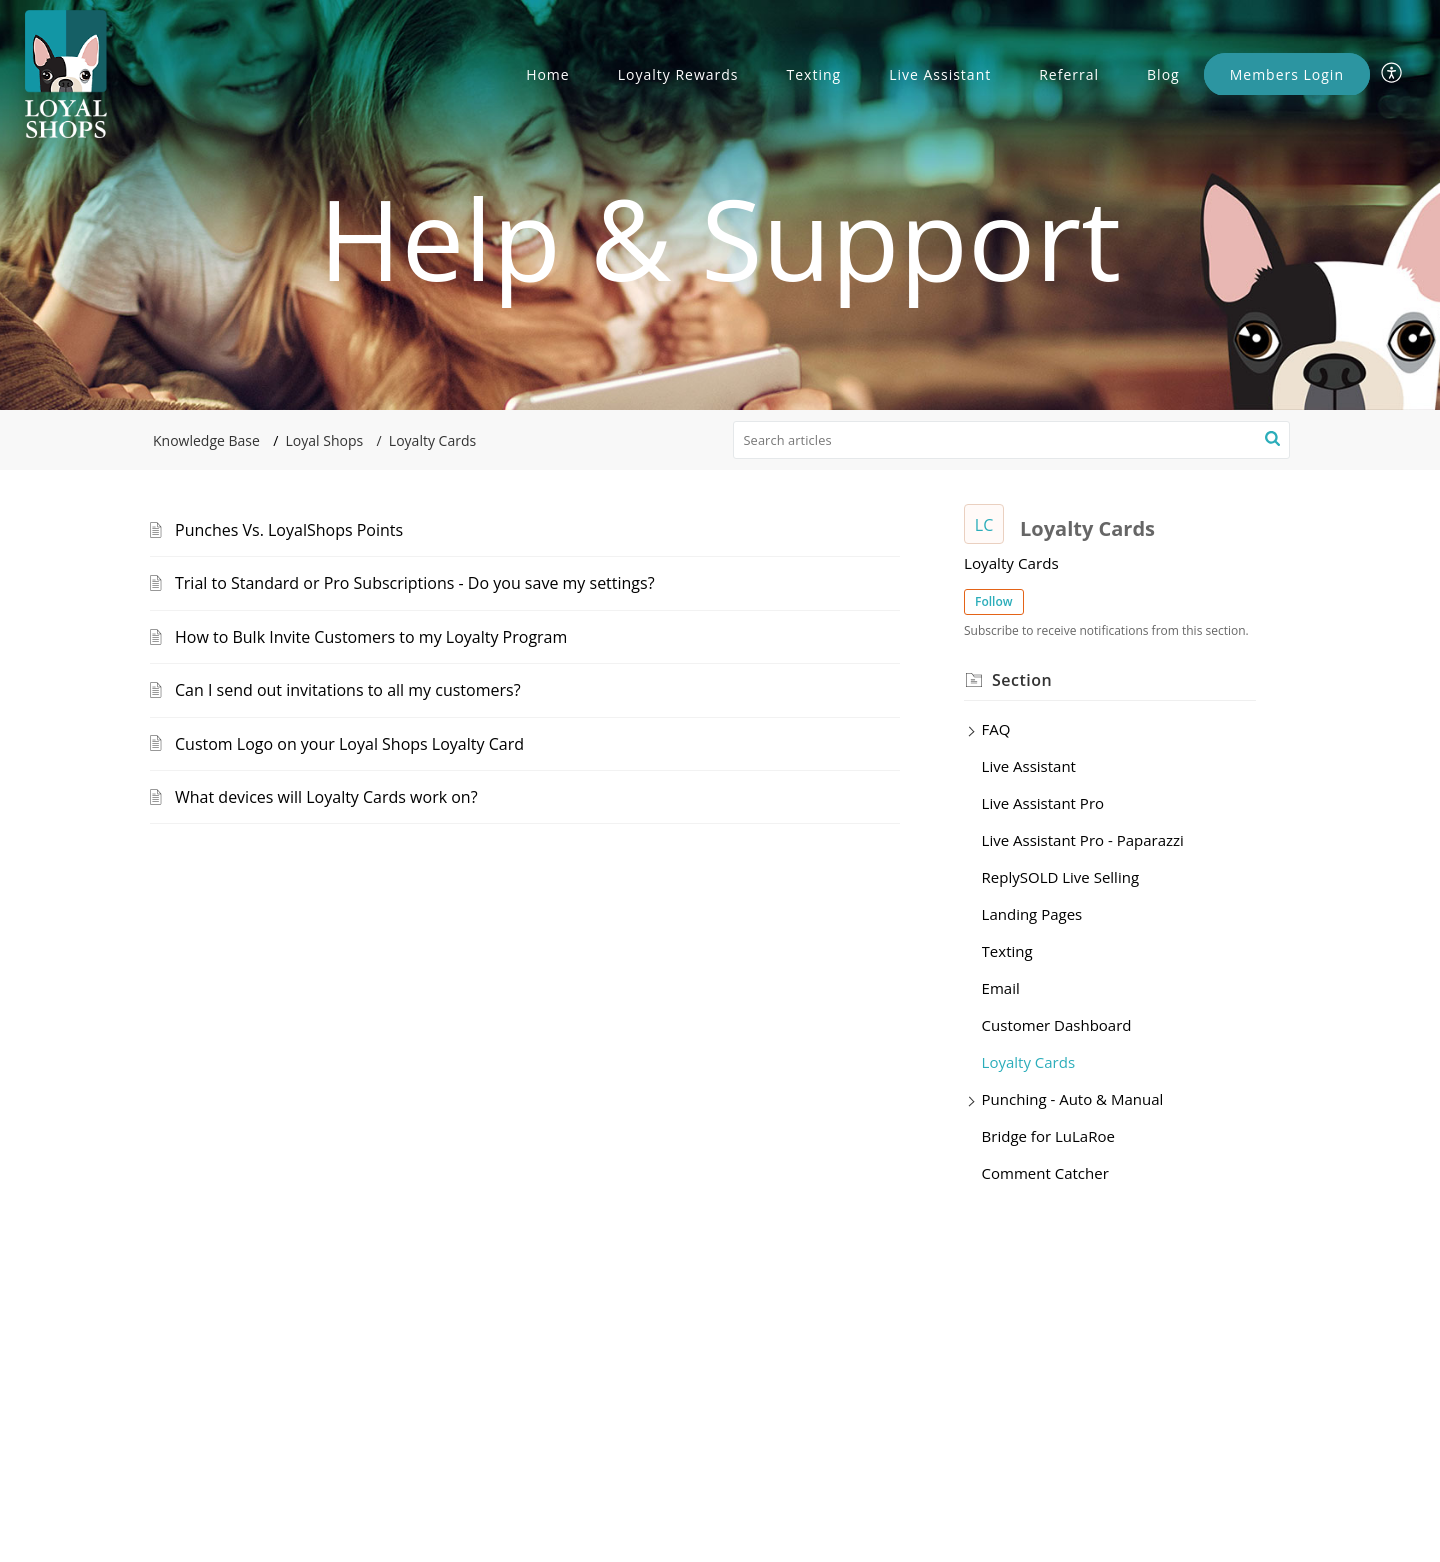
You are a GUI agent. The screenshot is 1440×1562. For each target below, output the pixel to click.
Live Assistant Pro (1043, 803)
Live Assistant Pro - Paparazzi (1083, 840)
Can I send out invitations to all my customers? (348, 690)
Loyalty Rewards (678, 74)
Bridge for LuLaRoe (1048, 1136)
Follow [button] (994, 601)
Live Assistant (940, 74)
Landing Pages (1032, 914)
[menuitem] (1392, 73)
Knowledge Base (206, 440)
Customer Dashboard (1057, 1025)
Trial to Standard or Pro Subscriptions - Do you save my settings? (415, 583)
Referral (1069, 74)
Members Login (1287, 74)
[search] (1012, 440)
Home (548, 74)
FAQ (996, 729)
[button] (1272, 440)
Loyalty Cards (1029, 1062)
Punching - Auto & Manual (1073, 1099)
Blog (1163, 74)
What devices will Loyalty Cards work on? (326, 797)
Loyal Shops (325, 440)
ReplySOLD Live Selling (1060, 877)
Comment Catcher (1045, 1173)
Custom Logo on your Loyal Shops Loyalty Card (349, 744)
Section (1022, 680)
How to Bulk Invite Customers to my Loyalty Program (371, 637)
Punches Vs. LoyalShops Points (289, 530)
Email (1001, 988)
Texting (814, 74)
